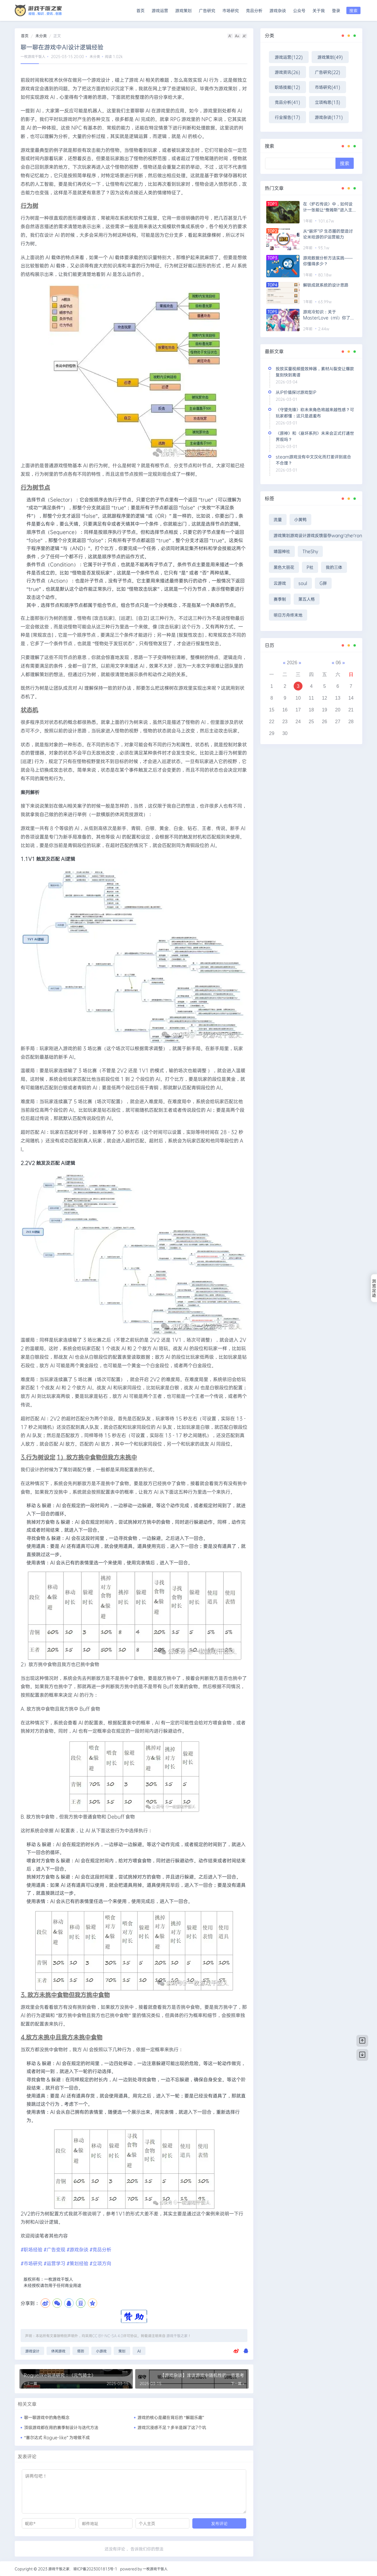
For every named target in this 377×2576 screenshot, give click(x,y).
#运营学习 (55, 2263)
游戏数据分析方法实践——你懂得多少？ (328, 260)
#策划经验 (77, 2263)
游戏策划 (183, 10)
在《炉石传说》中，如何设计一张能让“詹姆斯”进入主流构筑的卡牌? (329, 207)
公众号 (299, 10)
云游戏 (280, 583)
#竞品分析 (100, 2249)
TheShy (310, 551)
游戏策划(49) (330, 57)
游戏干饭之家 (177, 2335)
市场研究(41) (327, 87)
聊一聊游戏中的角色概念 (47, 2417)
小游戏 (101, 2350)
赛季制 (280, 599)
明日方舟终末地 (288, 615)
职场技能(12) (287, 87)
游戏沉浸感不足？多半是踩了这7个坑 (172, 2427)
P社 (310, 567)
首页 (140, 10)
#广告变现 (54, 2249)
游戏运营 (160, 10)
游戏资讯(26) (287, 72)
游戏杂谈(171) (329, 117)
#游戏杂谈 (77, 2249)
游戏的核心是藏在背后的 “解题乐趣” (171, 2417)
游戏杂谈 (277, 10)
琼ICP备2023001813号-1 (95, 2568)
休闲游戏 (58, 2350)
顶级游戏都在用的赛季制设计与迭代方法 (61, 2427)
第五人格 (306, 599)
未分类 (41, 35)
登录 (336, 10)
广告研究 (207, 10)
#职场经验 (31, 2249)
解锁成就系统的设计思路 (325, 285)
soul (302, 583)
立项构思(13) (327, 102)
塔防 (80, 2350)
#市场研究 (31, 2263)
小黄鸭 (300, 519)
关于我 (318, 10)
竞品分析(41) (287, 102)
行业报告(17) (287, 117)
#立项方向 (100, 2263)
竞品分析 (254, 10)
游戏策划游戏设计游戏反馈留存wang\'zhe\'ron (318, 535)
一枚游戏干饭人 (33, 56)
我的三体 (334, 567)
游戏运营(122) (289, 57)
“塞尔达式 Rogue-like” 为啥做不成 (57, 2437)
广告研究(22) (327, 72)
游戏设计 (32, 2350)
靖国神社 (282, 551)
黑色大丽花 (284, 567)
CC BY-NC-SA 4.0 (107, 2335)
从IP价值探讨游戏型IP (296, 392)
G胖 (323, 583)
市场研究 (230, 10)
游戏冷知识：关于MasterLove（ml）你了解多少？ (328, 315)
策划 (121, 2350)
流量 (278, 519)
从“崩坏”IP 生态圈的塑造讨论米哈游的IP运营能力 (328, 234)
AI (139, 2350)
